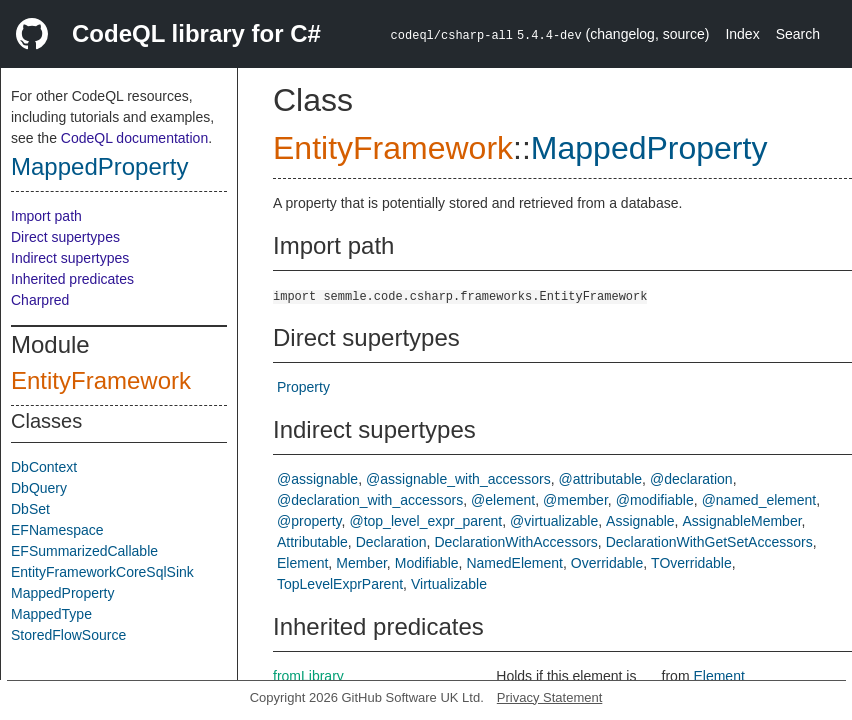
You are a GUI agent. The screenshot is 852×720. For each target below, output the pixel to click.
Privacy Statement (550, 697)
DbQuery (39, 488)
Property (303, 387)
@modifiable (655, 500)
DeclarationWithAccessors (515, 542)
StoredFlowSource (68, 635)
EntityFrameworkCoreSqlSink (102, 572)
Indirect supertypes (70, 258)
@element (503, 500)
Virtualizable (449, 584)
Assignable (640, 521)
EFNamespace (57, 530)
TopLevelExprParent (340, 584)
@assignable (317, 479)
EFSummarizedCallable (84, 551)
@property (309, 521)
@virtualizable (554, 521)
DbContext (44, 467)
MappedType (51, 614)
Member (361, 563)
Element (302, 563)
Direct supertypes (65, 237)
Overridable (607, 563)
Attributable (312, 542)
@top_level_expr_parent (425, 521)
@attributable (600, 479)
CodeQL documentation (134, 138)
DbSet (30, 509)
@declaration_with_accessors (370, 500)
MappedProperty (99, 166)
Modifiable (427, 563)
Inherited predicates (72, 279)
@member (575, 500)
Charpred (40, 300)
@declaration (691, 479)
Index (742, 34)
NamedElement (514, 563)
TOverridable (691, 563)
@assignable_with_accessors (458, 479)
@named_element (759, 500)
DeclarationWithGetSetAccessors (709, 542)
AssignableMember (742, 521)
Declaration (391, 542)
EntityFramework (101, 380)
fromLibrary (308, 676)
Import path (46, 216)
